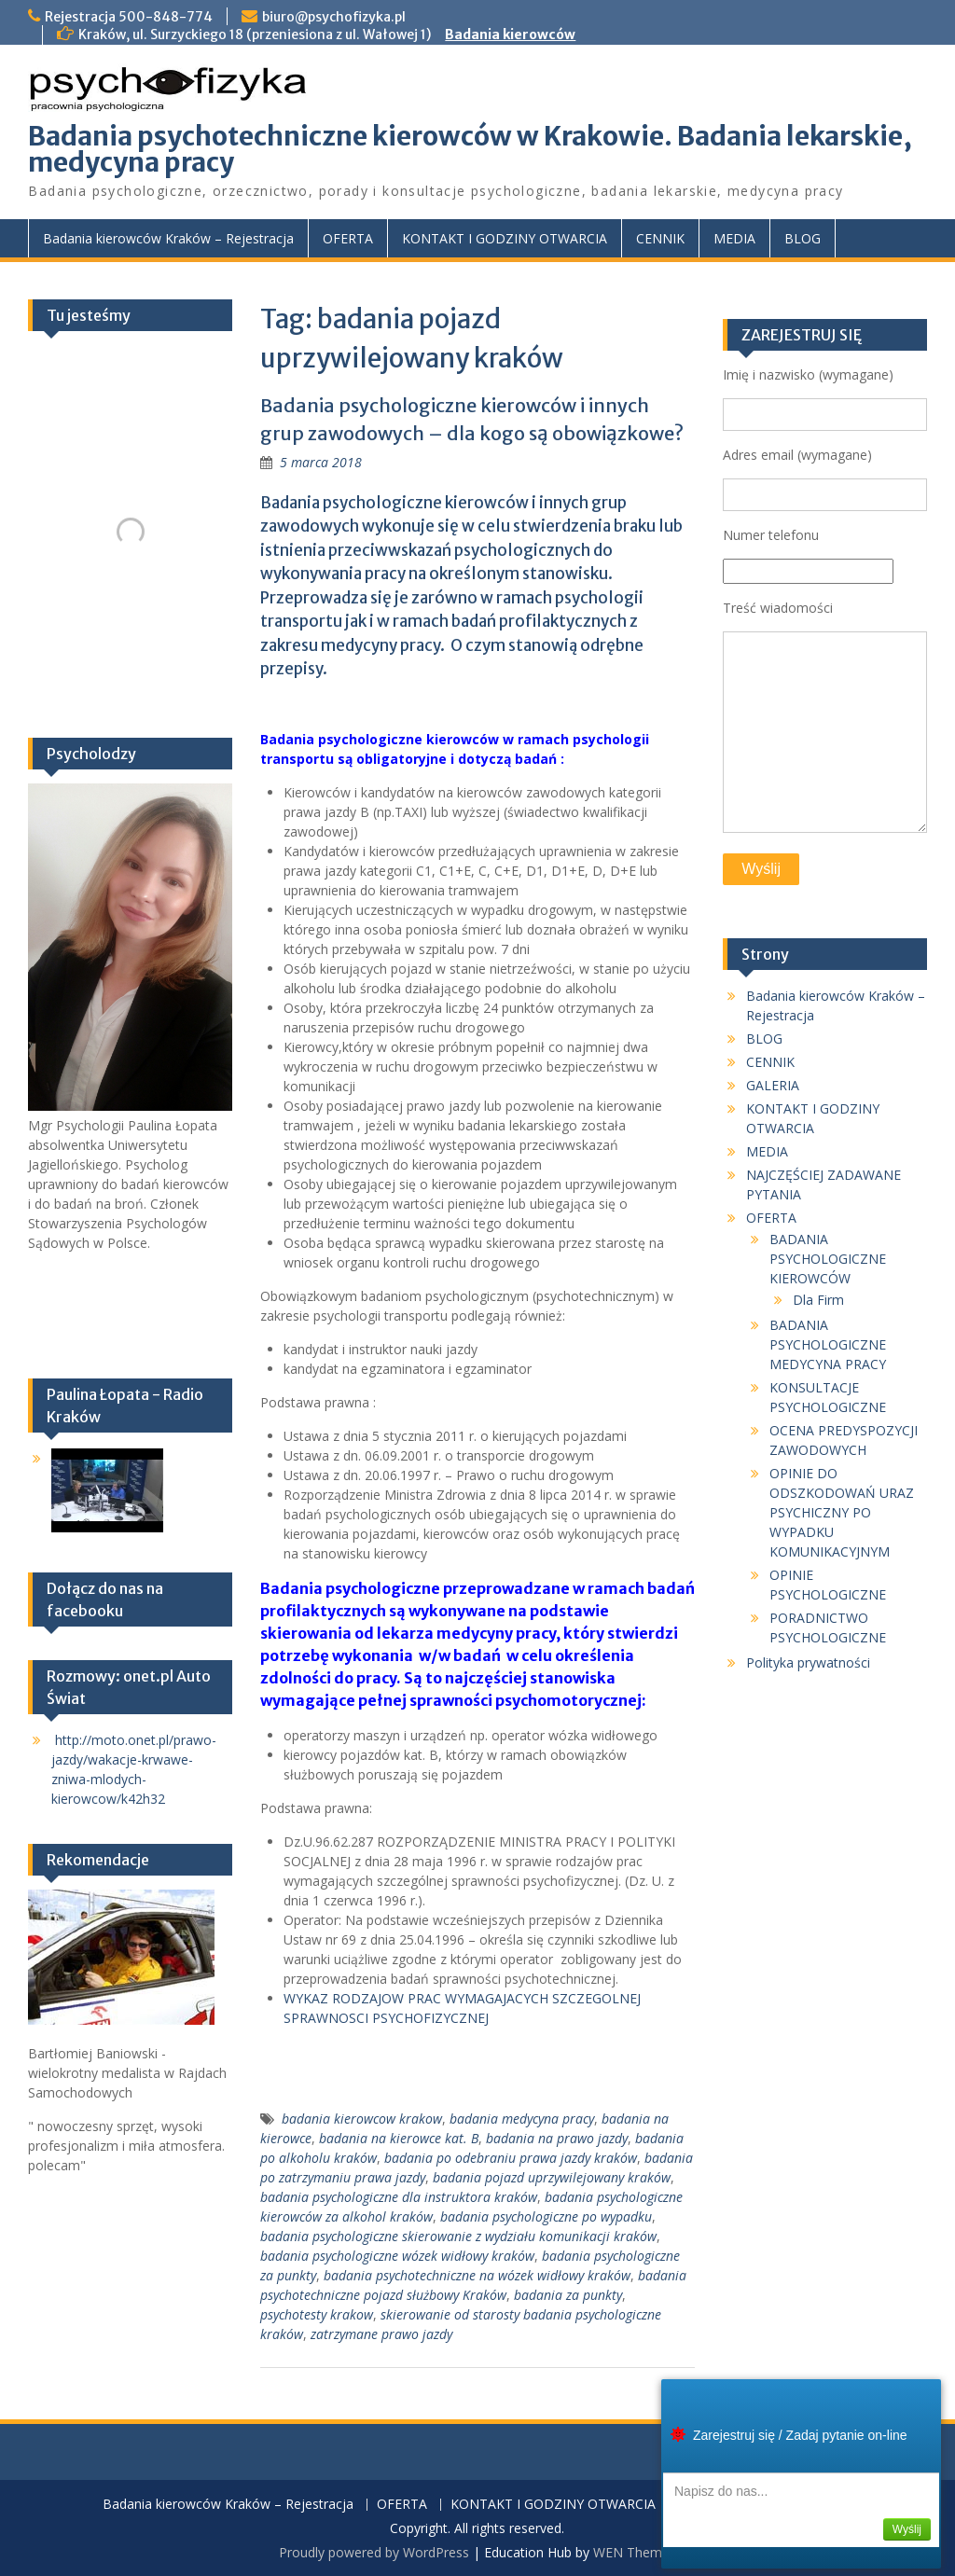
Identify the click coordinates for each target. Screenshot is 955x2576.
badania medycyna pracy (522, 2118)
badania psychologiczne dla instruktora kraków (398, 2197)
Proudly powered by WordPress (374, 2552)
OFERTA (348, 238)
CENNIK (660, 238)
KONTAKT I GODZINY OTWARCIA (504, 238)
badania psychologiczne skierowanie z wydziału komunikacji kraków (458, 2236)
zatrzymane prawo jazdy (381, 2334)
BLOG (802, 238)
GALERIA (772, 1085)
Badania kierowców (510, 34)
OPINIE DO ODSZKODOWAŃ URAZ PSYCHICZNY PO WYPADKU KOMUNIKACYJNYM (841, 1512)
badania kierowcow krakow (362, 2118)
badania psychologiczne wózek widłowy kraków (397, 2255)
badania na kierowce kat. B (398, 2138)
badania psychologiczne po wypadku (546, 2216)
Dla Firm (818, 1300)
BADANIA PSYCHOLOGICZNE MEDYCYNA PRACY (827, 1344)
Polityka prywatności (808, 1662)
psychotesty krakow (316, 2314)
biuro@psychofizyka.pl (334, 16)
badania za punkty (568, 2295)
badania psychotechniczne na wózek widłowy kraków (477, 2275)
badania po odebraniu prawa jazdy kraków (510, 2158)
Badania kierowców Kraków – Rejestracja (168, 238)
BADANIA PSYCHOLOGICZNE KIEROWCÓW (827, 1258)
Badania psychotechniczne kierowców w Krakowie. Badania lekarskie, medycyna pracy (470, 149)
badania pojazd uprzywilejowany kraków (552, 2177)
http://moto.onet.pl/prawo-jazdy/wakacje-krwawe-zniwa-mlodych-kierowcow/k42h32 (133, 1769)
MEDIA (734, 238)
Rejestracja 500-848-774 (129, 16)
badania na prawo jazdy (557, 2138)
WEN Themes (634, 2552)
